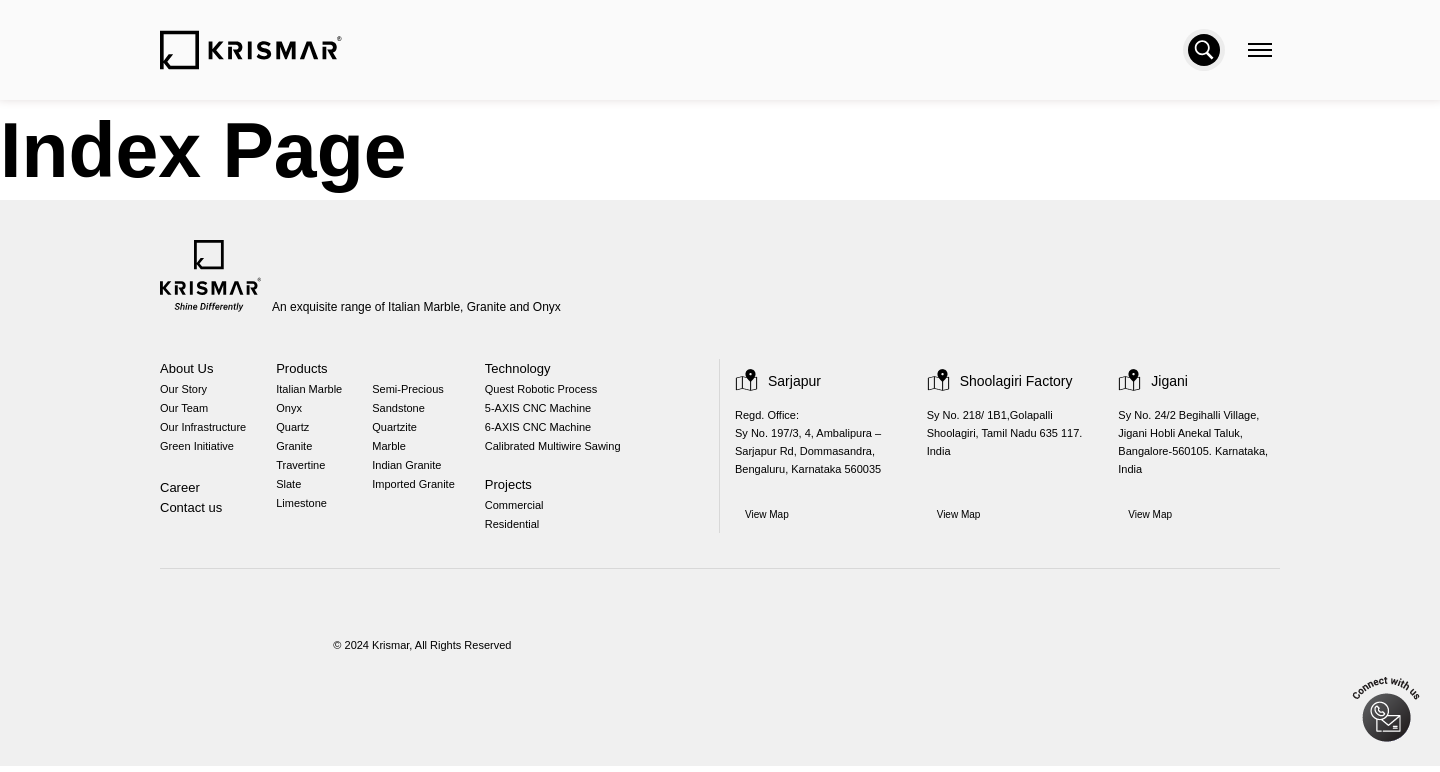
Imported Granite (420, 490)
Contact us (191, 512)
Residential (519, 530)
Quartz (296, 430)
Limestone (305, 510)
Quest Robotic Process (545, 390)
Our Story (183, 390)
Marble (395, 450)
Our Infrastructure (204, 430)
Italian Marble (313, 390)
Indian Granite (413, 470)
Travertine (304, 470)
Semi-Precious (413, 390)
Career (180, 492)
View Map (768, 518)
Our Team (184, 410)
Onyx (291, 410)
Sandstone (404, 410)
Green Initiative (197, 450)
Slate (291, 490)
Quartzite (401, 430)
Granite (297, 450)
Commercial (522, 510)
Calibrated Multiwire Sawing (562, 450)
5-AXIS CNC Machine (544, 410)
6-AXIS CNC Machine (544, 430)
